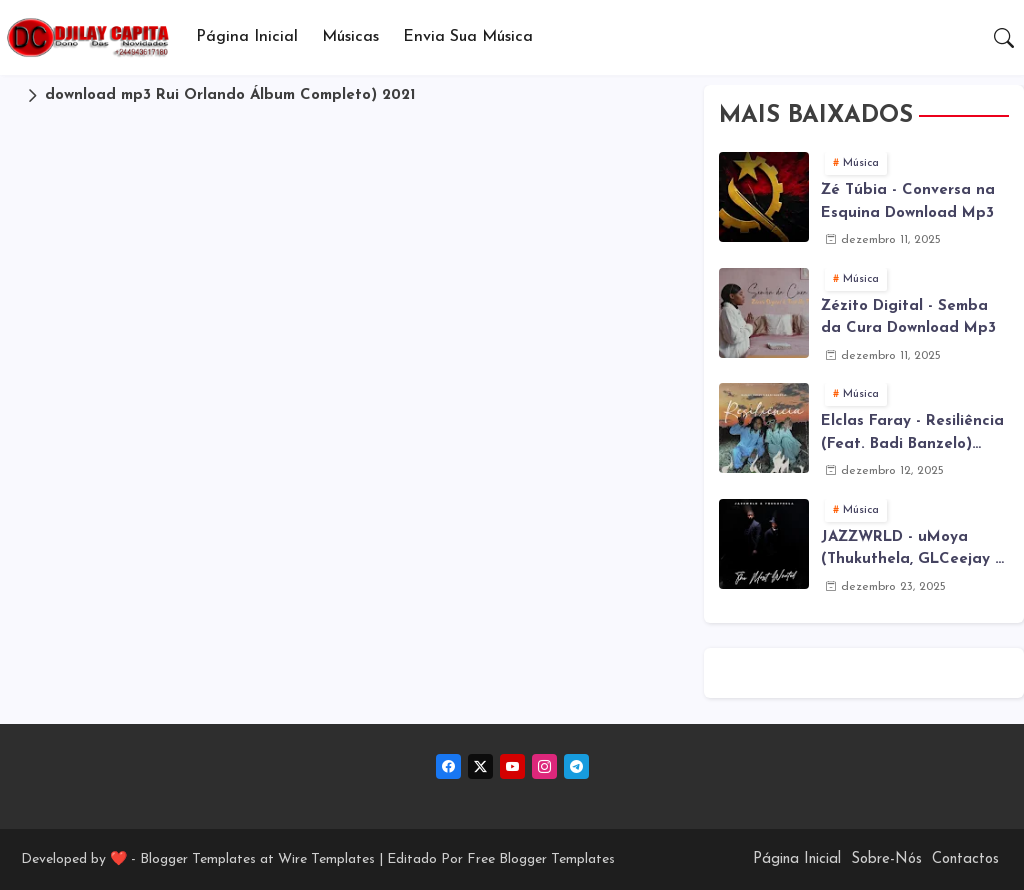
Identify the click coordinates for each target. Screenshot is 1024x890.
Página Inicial (247, 37)
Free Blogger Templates (541, 859)
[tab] (247, 37)
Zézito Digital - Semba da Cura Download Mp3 (908, 318)
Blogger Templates (198, 859)
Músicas (350, 37)
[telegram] (576, 766)
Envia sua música (468, 37)
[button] (1004, 38)
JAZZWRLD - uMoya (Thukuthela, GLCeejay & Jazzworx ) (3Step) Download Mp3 (913, 551)
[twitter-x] (480, 766)
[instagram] (544, 766)
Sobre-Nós (886, 859)
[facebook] (448, 766)
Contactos (965, 859)
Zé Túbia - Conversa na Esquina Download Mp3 (908, 202)
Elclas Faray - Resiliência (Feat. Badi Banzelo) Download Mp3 (912, 435)
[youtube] (512, 766)
